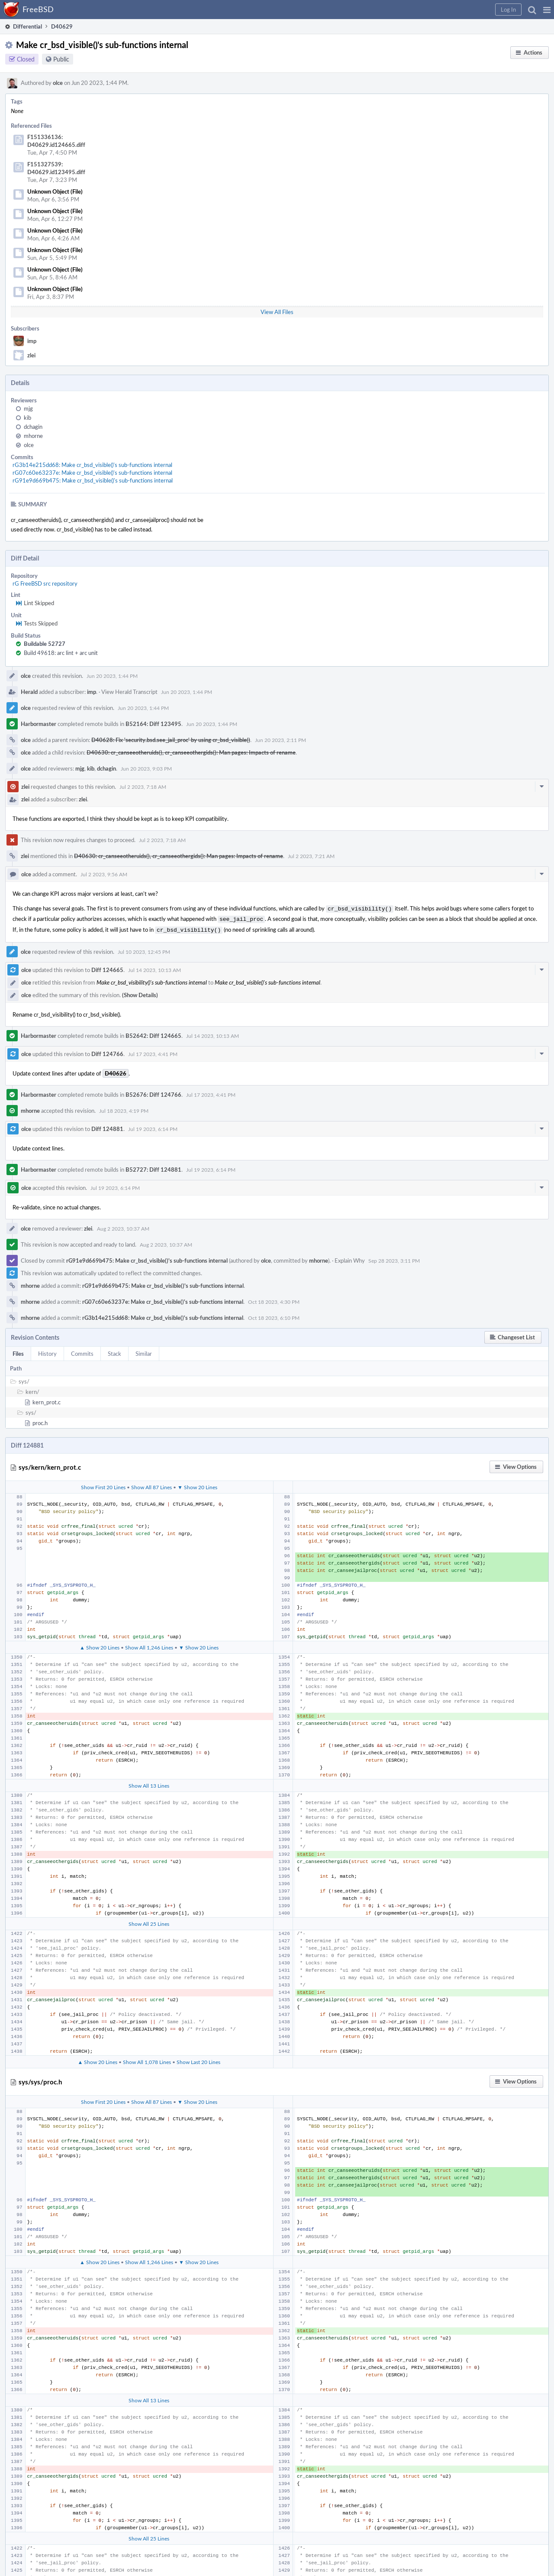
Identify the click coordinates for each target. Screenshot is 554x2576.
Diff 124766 (107, 1051)
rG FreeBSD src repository (45, 583)
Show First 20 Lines (103, 1484)
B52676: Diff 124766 (153, 1092)
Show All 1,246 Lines (149, 1644)
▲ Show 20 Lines (99, 1644)
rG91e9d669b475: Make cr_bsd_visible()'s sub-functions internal (93, 480)
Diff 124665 (107, 967)
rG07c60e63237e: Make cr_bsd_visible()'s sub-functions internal (92, 472)
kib (27, 417)
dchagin (33, 427)
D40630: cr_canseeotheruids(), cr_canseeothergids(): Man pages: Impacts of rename (191, 752)
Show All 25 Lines (149, 1921)
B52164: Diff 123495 (153, 724)
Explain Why (350, 1258)
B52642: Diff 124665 (153, 1033)
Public (61, 59)
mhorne (33, 436)
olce (58, 83)
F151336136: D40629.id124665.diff (56, 141)
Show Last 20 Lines (198, 2059)
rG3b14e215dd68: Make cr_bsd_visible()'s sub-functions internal (92, 465)
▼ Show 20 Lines (197, 1484)
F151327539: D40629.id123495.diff (56, 168)
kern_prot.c (46, 1399)
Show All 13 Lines (149, 1782)
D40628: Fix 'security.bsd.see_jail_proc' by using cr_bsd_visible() (170, 740)
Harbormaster (38, 724)
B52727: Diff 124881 (153, 1167)
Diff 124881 (107, 1126)
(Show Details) (140, 992)
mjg (28, 408)
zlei (31, 355)
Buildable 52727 (44, 644)
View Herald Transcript (129, 692)
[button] (547, 9)
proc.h (40, 1420)
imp (31, 341)
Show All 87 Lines (151, 1484)
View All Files (277, 312)
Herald (29, 692)
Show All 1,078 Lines (147, 2059)
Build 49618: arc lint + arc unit (61, 653)
